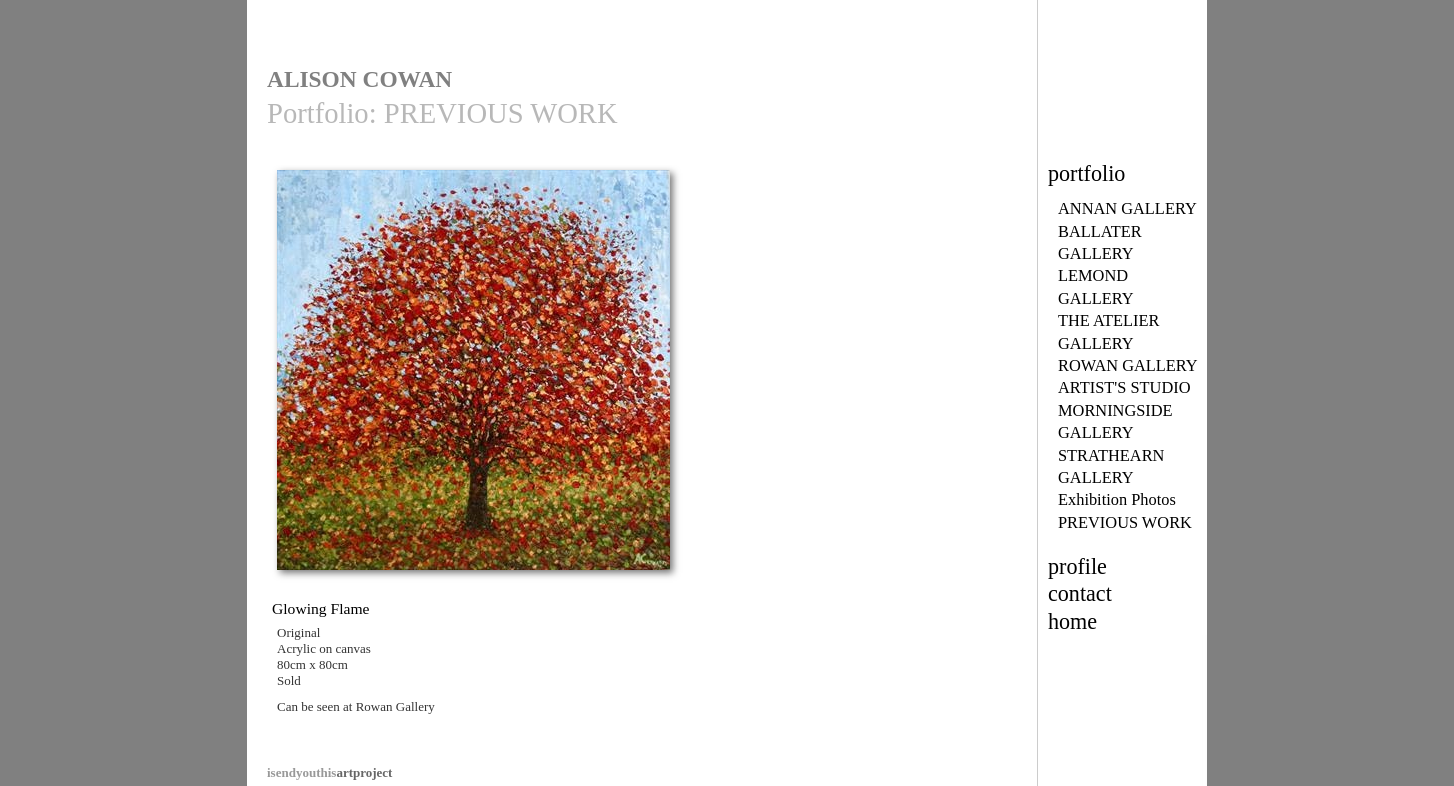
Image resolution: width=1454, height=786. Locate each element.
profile (1077, 566)
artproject (329, 772)
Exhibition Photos (1117, 499)
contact (1080, 593)
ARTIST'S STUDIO (1124, 387)
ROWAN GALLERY (1128, 365)
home (1072, 621)
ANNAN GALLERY (1127, 208)
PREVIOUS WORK (1125, 522)
